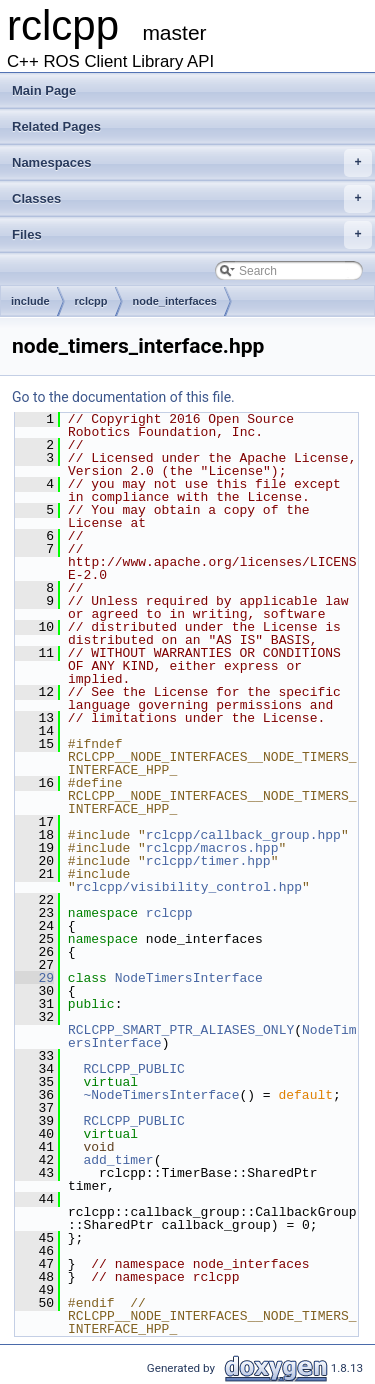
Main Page (44, 90)
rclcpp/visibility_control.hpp (189, 887)
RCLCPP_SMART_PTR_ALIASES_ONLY (181, 1030)
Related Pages (56, 126)
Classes (192, 199)
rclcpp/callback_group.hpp (243, 835)
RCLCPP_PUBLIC (133, 1069)
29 (34, 978)
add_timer (118, 1160)
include (30, 301)
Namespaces (192, 163)
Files (192, 235)
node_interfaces (175, 301)
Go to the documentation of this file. (123, 397)
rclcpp (91, 301)
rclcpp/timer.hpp (208, 861)
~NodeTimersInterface (161, 1095)
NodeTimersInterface (189, 978)
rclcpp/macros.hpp (212, 848)
